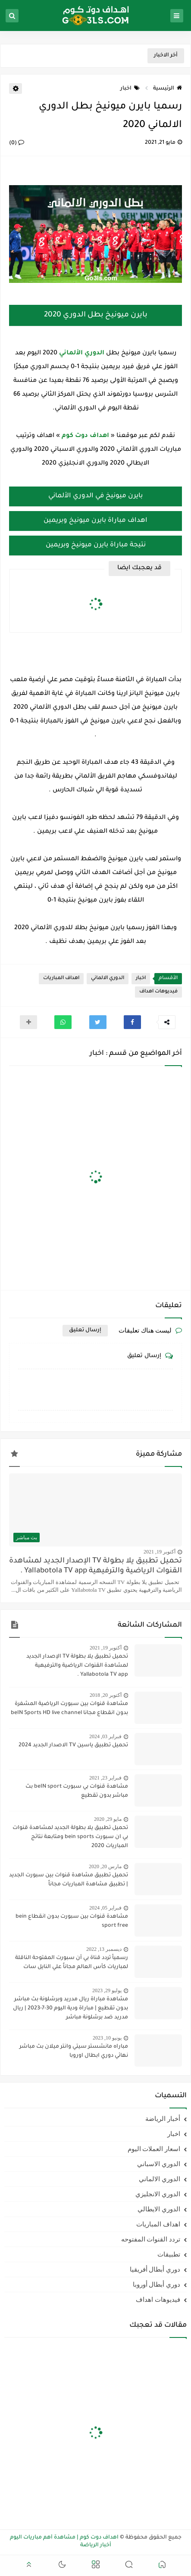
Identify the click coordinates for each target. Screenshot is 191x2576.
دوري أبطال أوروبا (157, 2284)
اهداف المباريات (61, 978)
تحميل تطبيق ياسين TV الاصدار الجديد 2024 (73, 1745)
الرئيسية (167, 89)
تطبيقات (168, 2254)
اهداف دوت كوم (84, 436)
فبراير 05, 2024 (105, 1908)
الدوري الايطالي (159, 2209)
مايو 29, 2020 (108, 1819)
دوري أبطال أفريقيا (155, 2269)
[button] (132, 1022)
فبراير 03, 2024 (105, 1736)
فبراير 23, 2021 (105, 1778)
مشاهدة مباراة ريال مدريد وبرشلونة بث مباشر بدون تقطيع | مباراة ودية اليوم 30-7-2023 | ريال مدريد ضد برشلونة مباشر (70, 2008)
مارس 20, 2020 (105, 1866)
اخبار (130, 89)
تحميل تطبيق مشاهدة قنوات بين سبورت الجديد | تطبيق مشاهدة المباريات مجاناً (68, 1880)
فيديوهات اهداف (158, 992)
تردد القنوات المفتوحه (151, 2239)
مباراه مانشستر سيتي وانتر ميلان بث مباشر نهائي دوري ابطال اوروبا (73, 2051)
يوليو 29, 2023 (107, 1990)
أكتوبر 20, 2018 (106, 1695)
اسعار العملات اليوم (154, 2148)
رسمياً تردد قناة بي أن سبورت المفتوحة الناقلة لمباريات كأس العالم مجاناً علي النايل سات (71, 1962)
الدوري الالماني (107, 978)
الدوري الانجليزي (157, 2194)
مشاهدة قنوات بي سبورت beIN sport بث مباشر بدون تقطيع (76, 1791)
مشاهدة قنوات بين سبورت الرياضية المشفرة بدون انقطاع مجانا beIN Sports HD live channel (69, 1708)
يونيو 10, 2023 (107, 2038)
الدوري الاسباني (158, 2164)
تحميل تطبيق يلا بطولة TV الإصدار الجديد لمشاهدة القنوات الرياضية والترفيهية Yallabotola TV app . (95, 1566)
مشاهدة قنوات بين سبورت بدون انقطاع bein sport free (72, 1921)
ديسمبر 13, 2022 (104, 1949)
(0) (16, 143)
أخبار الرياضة (162, 2118)
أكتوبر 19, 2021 (159, 1552)
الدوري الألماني (81, 353)
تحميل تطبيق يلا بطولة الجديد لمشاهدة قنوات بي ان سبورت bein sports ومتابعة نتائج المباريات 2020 (70, 1837)
